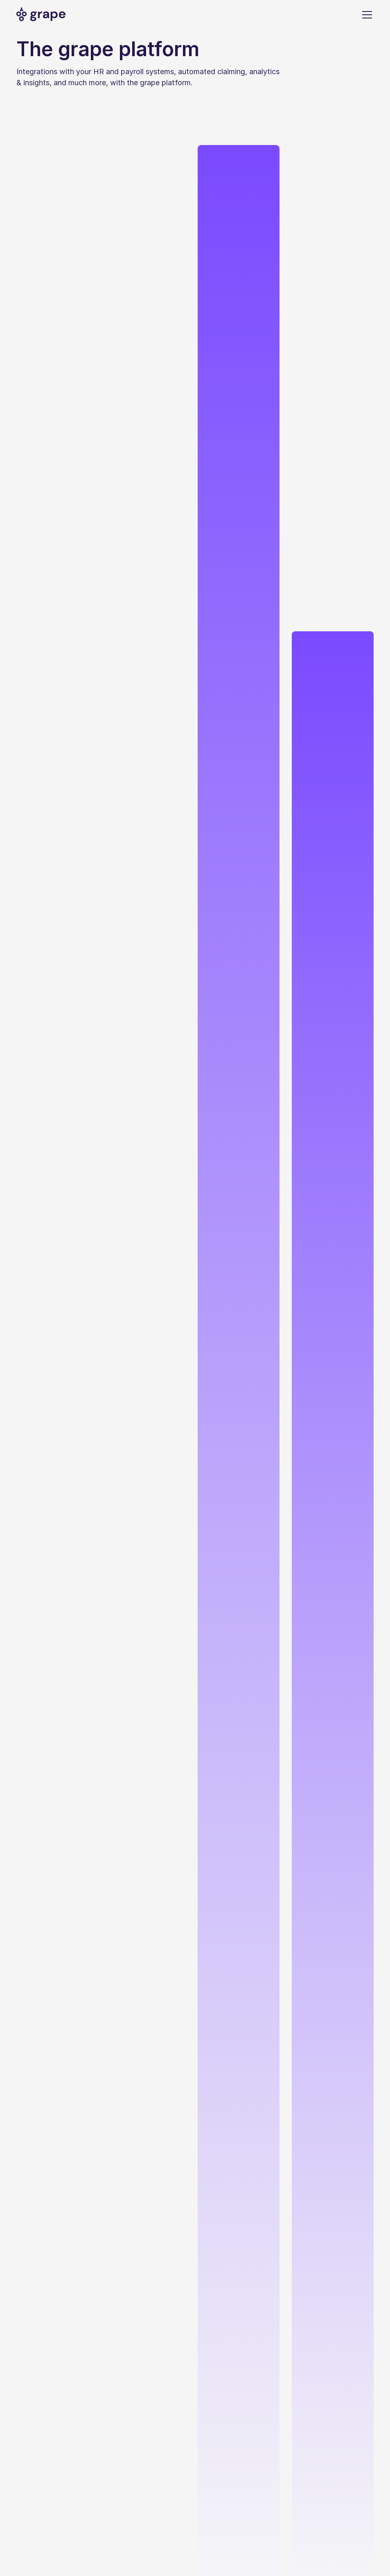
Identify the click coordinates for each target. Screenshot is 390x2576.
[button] (365, 15)
